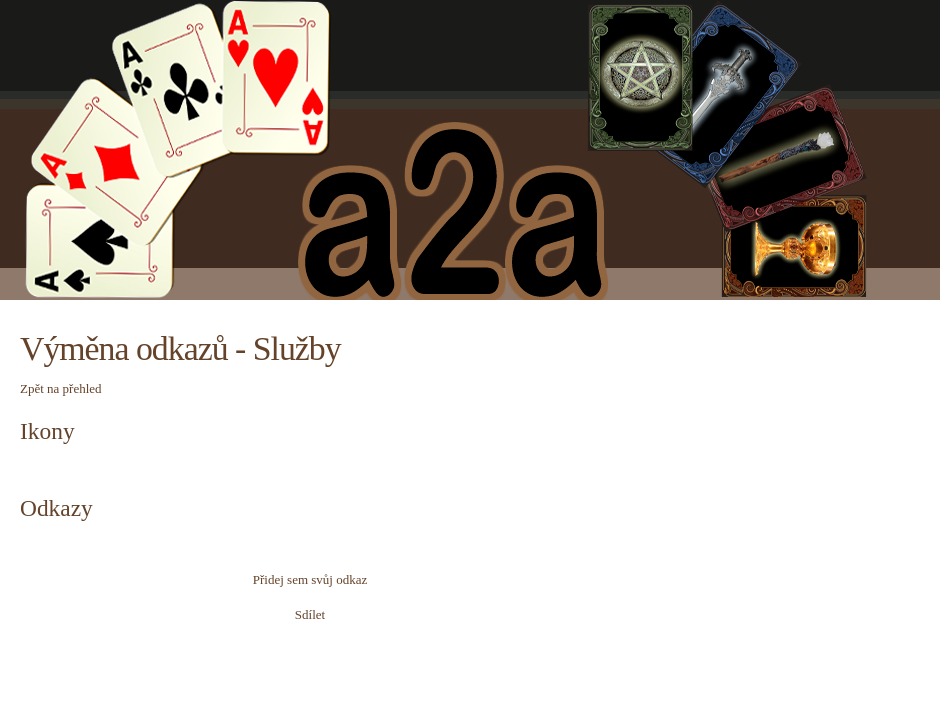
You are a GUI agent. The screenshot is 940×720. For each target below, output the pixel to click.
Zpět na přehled (61, 388)
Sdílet (310, 614)
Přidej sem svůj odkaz (310, 579)
